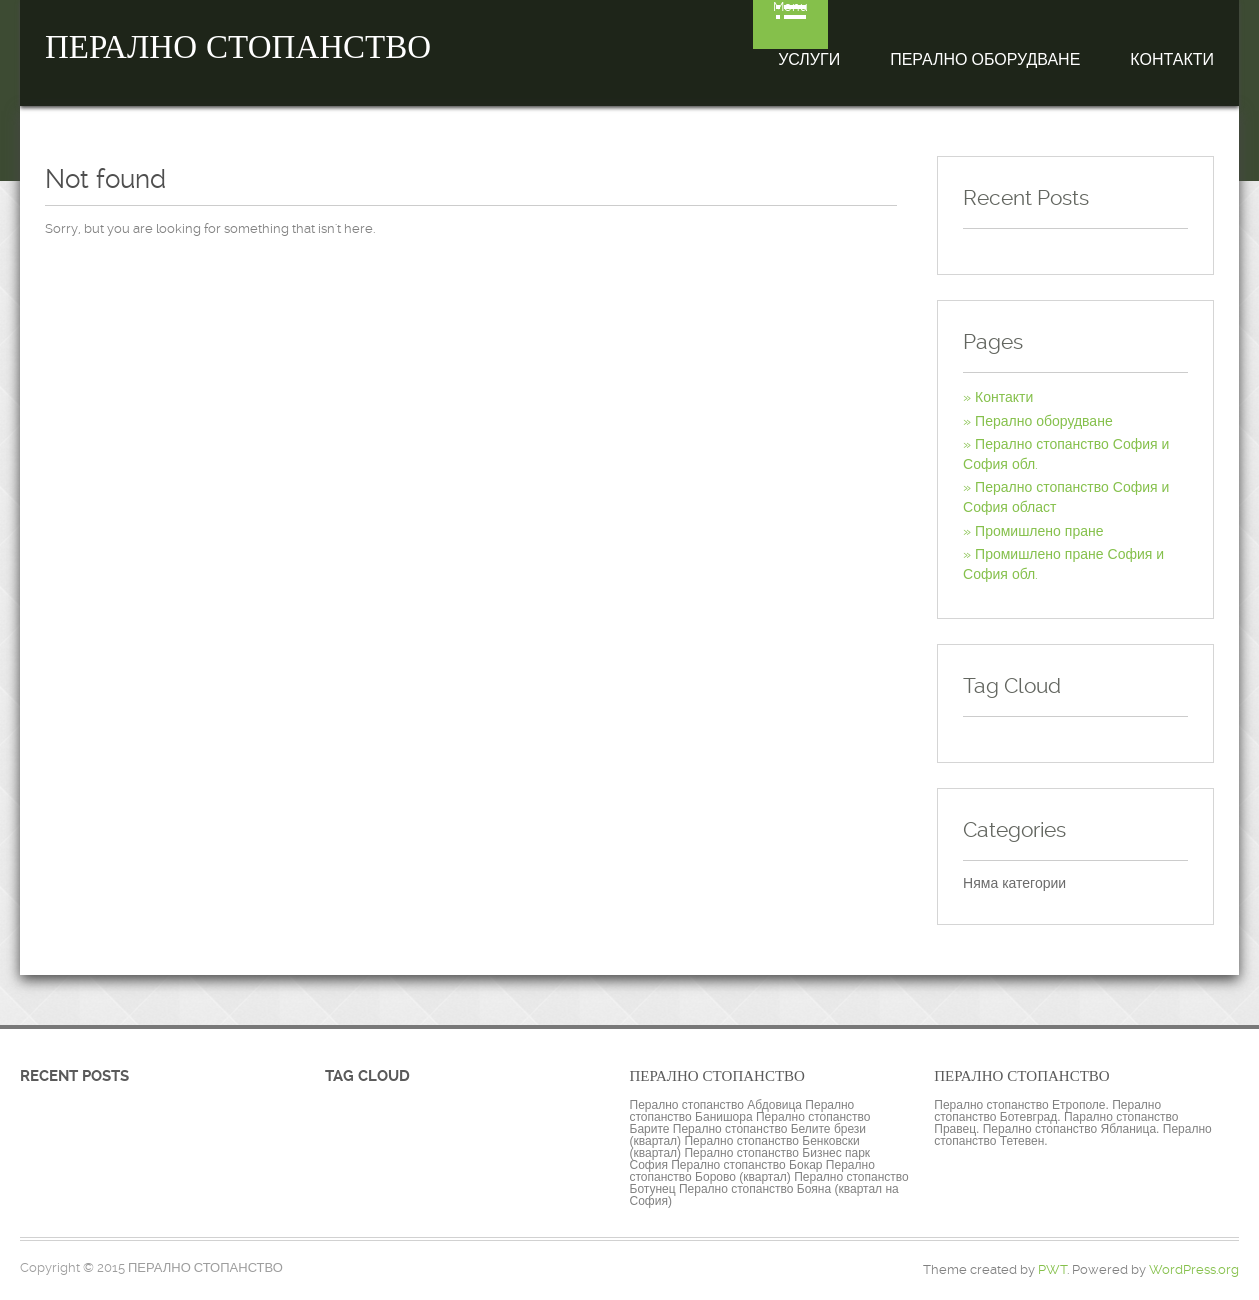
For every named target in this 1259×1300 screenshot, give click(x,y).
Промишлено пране (1039, 531)
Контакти (1172, 59)
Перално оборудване (985, 59)
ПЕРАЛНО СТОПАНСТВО (238, 47)
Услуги (809, 59)
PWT (1052, 1269)
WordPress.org (1194, 1269)
